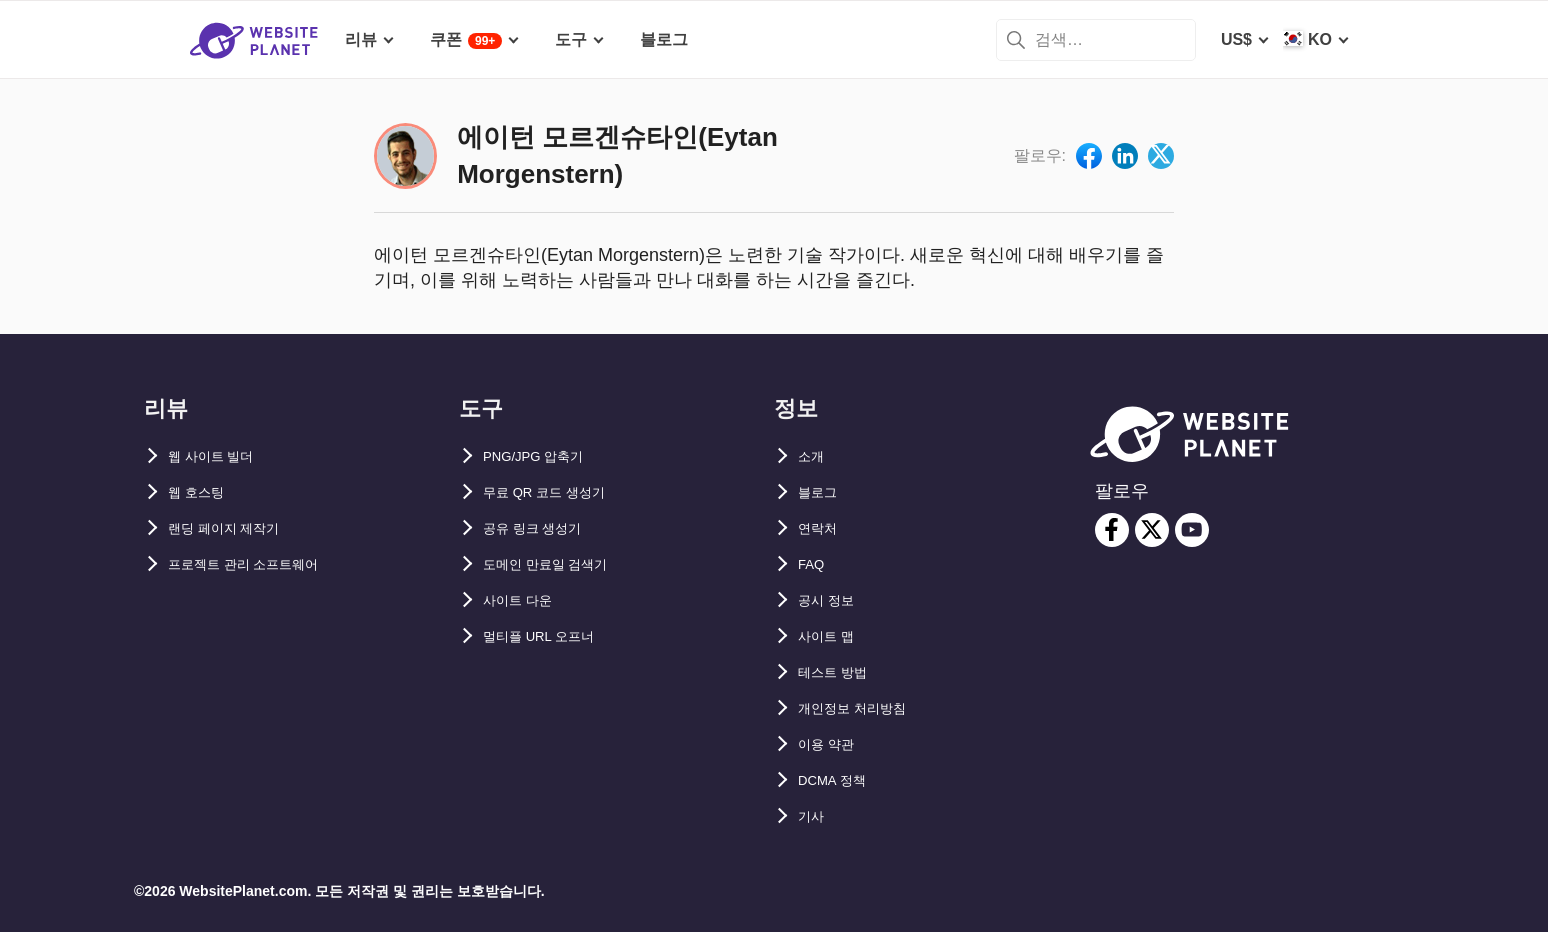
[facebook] (1112, 530)
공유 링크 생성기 (543, 528)
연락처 (822, 528)
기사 (814, 816)
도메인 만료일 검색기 (559, 564)
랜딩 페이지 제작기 (236, 528)
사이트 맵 (832, 636)
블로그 (822, 492)
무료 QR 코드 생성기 (557, 492)
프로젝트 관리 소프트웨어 (260, 564)
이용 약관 (832, 744)
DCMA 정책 (840, 780)
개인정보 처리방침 (864, 708)
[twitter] (1152, 530)
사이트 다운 (525, 600)
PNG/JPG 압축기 (545, 456)
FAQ (814, 564)
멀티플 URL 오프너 (551, 636)
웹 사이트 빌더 (220, 456)
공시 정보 (832, 600)
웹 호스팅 (202, 492)
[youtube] (1192, 530)
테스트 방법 (840, 672)
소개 (814, 456)
